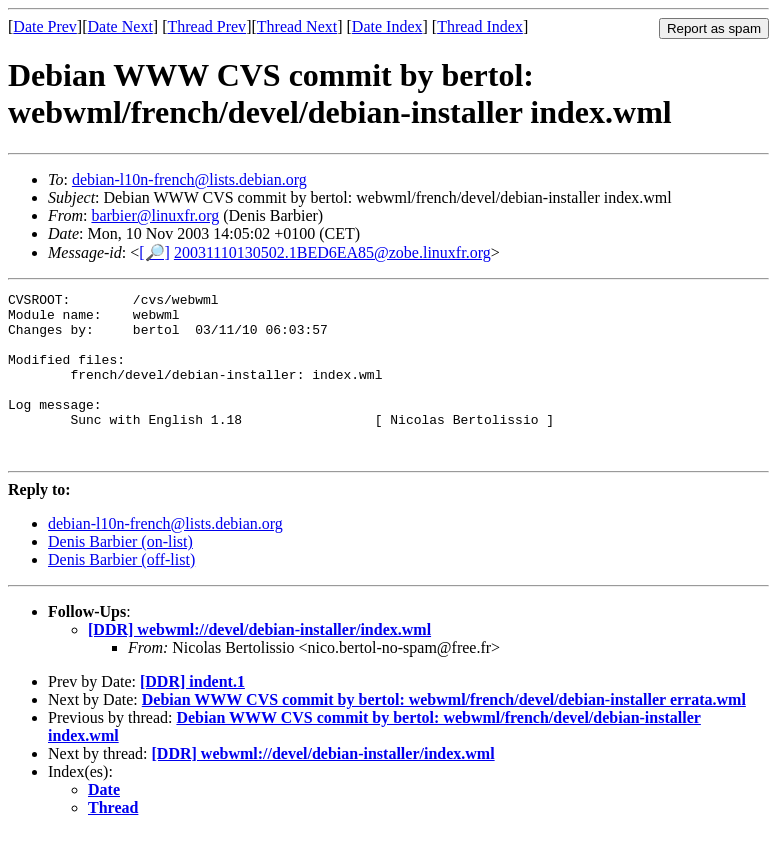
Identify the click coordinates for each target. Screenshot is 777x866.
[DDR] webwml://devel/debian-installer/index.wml (259, 662)
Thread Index (480, 26)
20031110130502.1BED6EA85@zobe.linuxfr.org (332, 252)
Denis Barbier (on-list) (120, 574)
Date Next (120, 26)
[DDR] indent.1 (192, 714)
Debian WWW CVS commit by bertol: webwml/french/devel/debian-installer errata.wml (444, 732)
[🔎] (154, 252)
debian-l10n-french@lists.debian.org (189, 179)
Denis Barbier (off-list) (121, 592)
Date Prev (45, 26)
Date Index (387, 26)
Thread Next (297, 26)
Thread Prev (206, 26)
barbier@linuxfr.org (155, 215)
